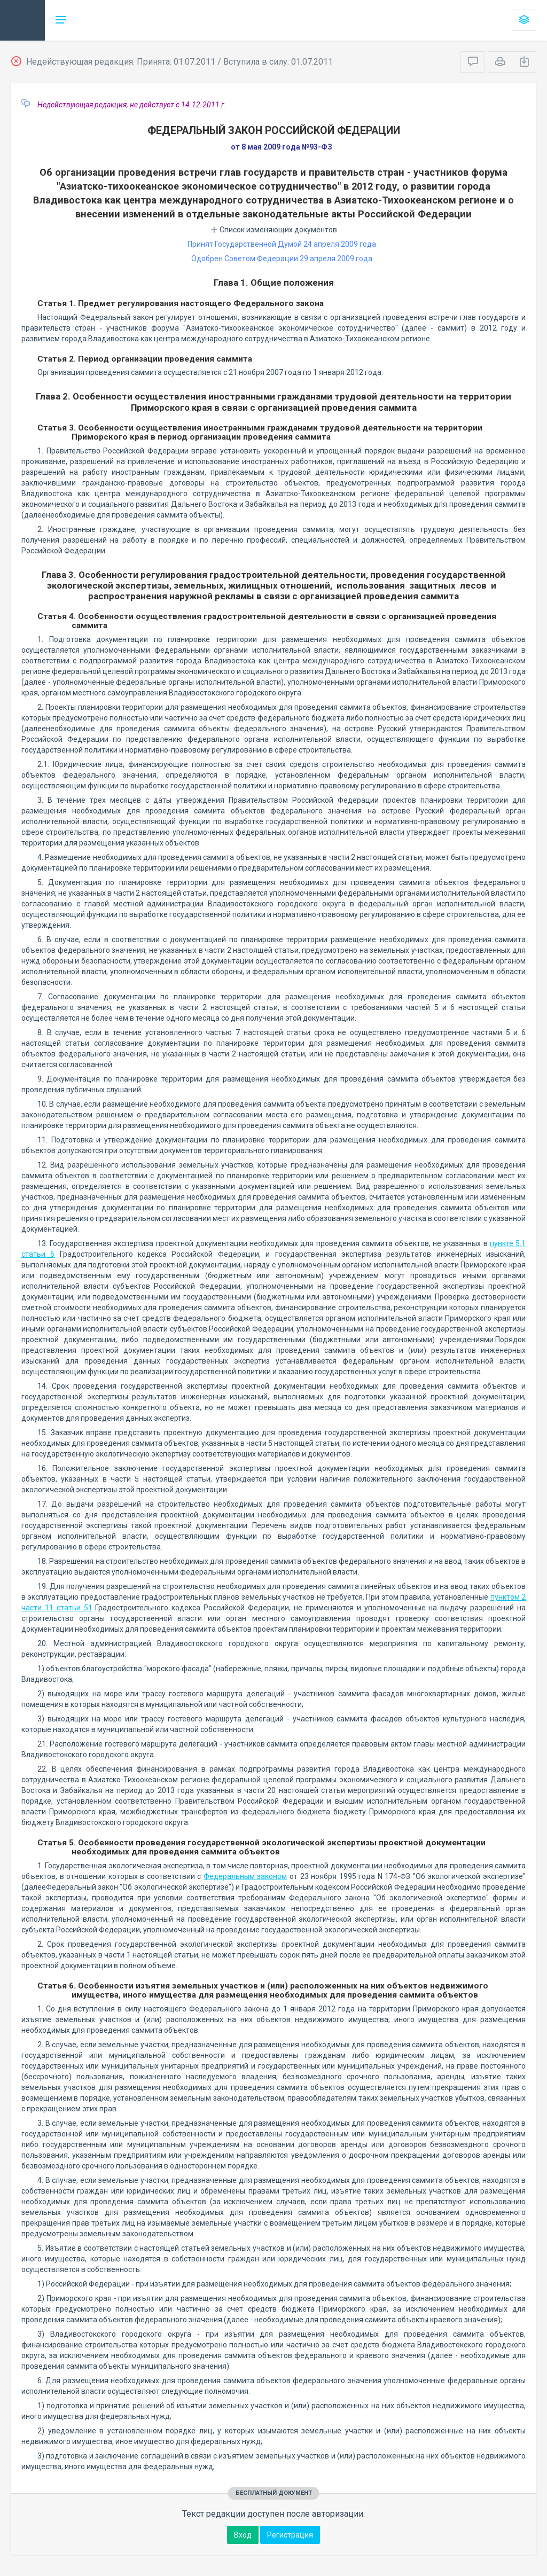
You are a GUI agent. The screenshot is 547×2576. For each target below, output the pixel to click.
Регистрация (290, 2535)
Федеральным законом (245, 1876)
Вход (243, 2535)
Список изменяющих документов (273, 229)
